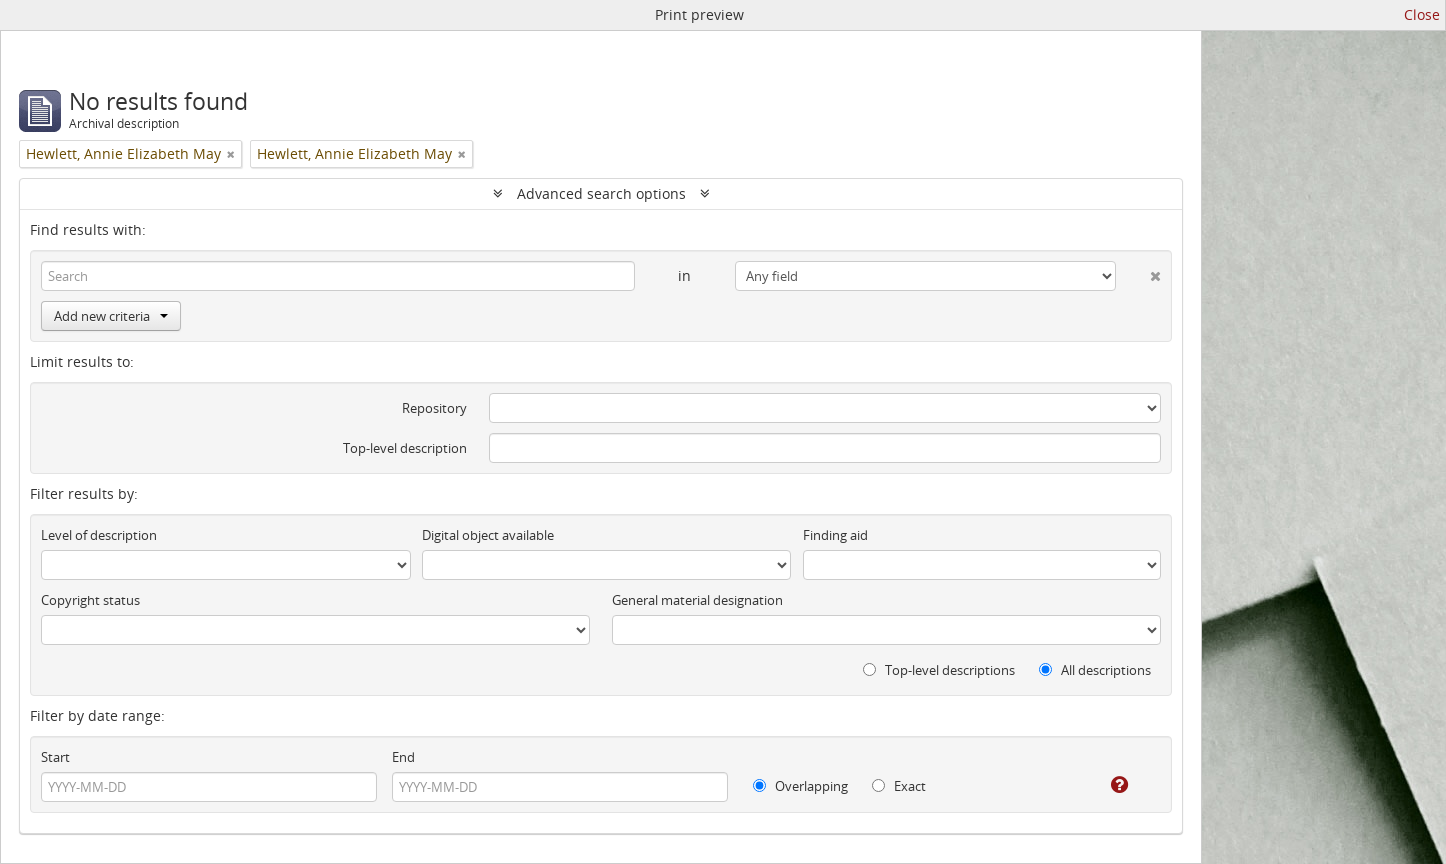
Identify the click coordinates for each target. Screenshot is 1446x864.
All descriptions (1095, 670)
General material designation (697, 600)
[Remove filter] (231, 154)
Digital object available (488, 535)
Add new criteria (111, 316)
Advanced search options (601, 193)
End (403, 757)
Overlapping (800, 786)
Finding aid (835, 535)
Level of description (99, 535)
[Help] (1105, 785)
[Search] (338, 276)
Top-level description (405, 448)
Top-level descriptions (939, 670)
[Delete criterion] (1138, 272)
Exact (899, 786)
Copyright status (90, 600)
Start (55, 757)
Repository (434, 408)
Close (1422, 14)
